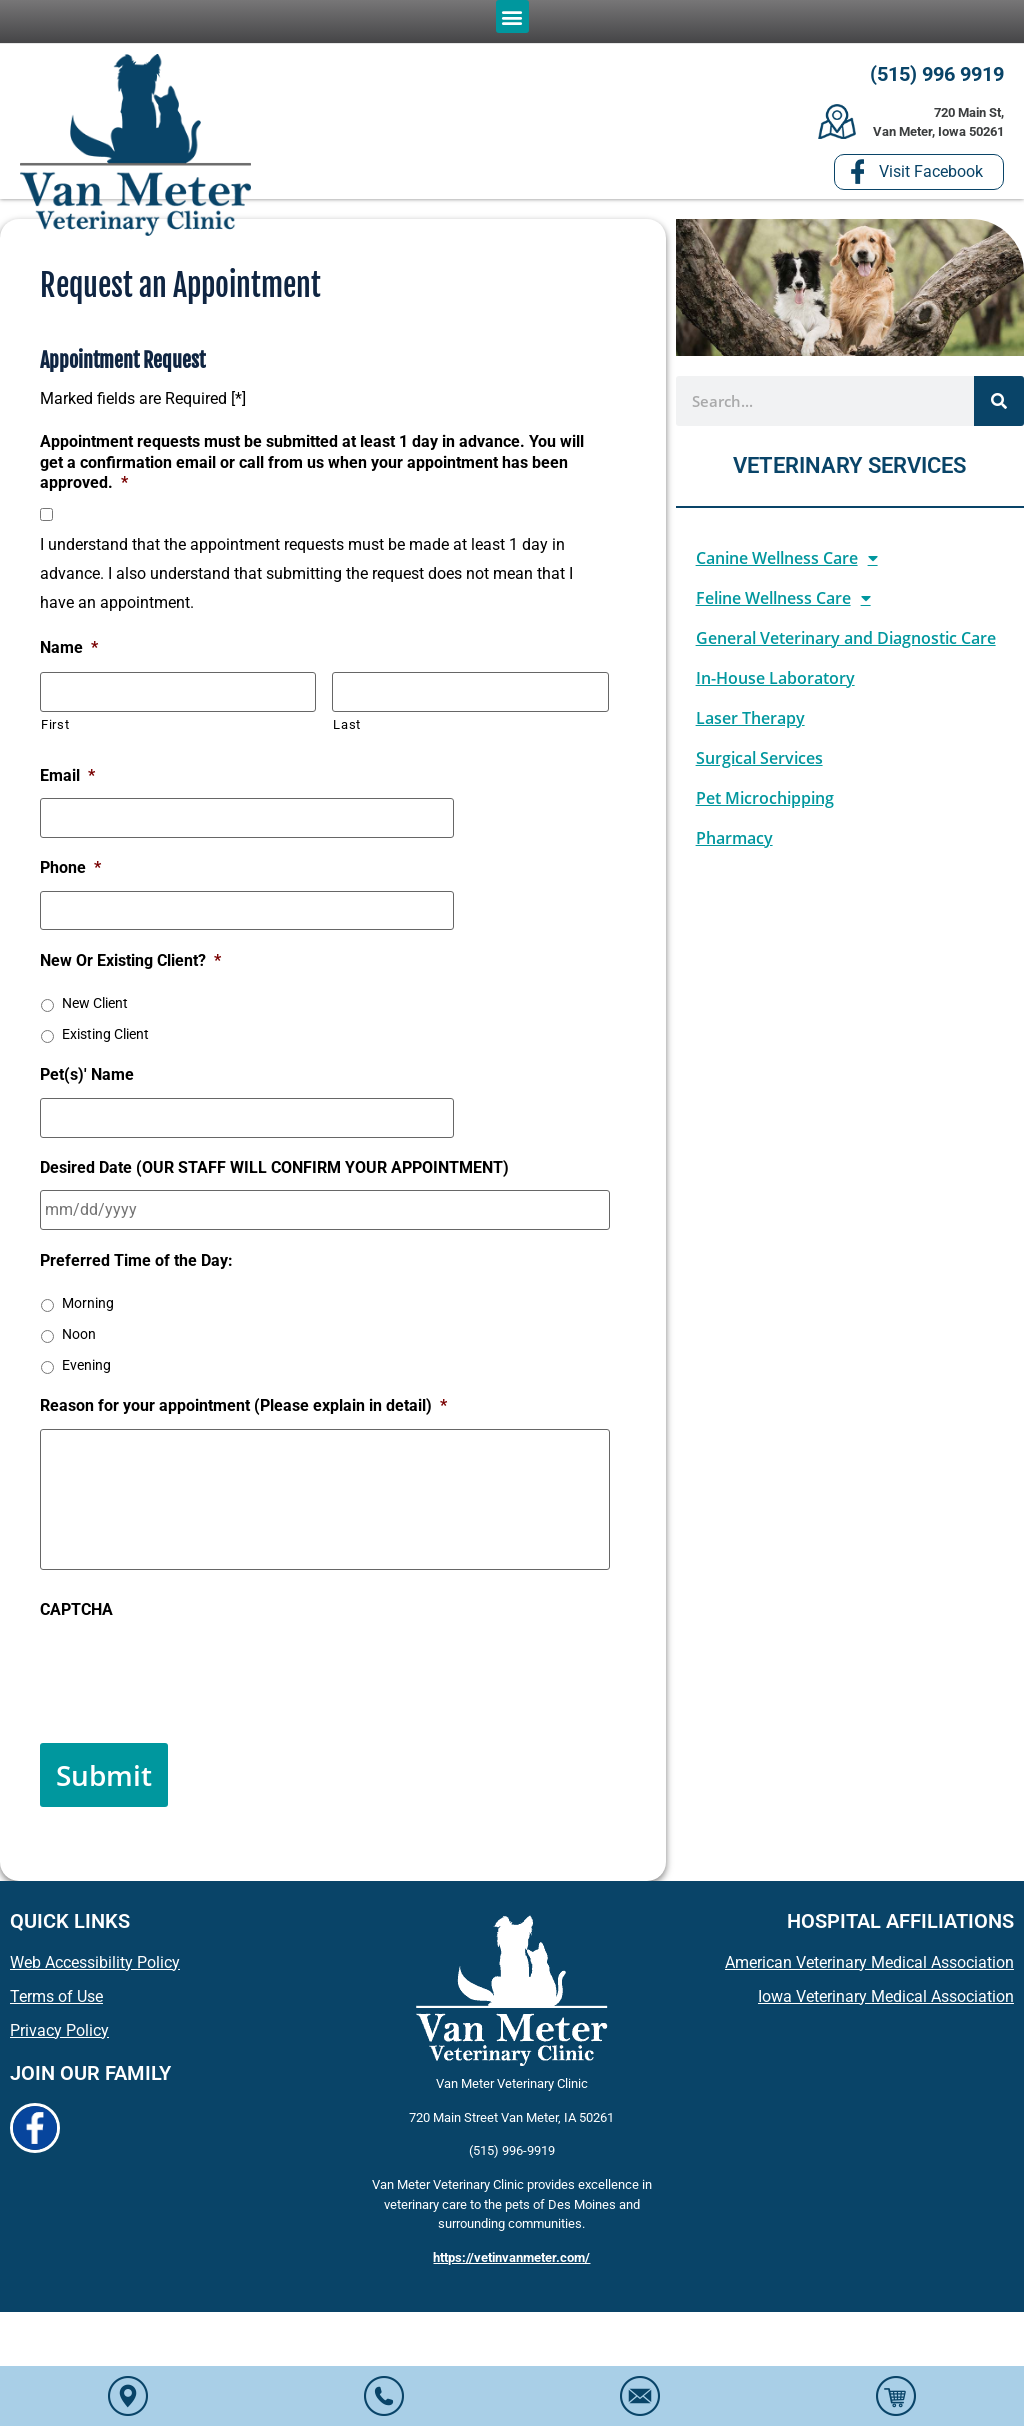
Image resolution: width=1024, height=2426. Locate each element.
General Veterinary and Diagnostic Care (846, 649)
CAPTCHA (76, 1620)
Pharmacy (734, 849)
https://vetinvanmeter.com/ (511, 2254)
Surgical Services (759, 769)
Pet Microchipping (765, 809)
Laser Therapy (750, 729)
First (55, 731)
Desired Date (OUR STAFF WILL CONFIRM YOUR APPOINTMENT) (274, 1163)
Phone (70, 871)
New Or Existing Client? (130, 960)
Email (67, 782)
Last (347, 731)
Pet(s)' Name (87, 1074)
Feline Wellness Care (783, 609)
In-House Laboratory (775, 689)
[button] (512, 16)
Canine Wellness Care (787, 569)
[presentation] (192, 1683)
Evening (86, 1357)
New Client (95, 1003)
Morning (88, 1295)
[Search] (999, 412)
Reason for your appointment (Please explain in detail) (243, 1398)
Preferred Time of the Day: (136, 1252)
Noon (79, 1326)
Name (69, 658)
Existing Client (105, 1034)
